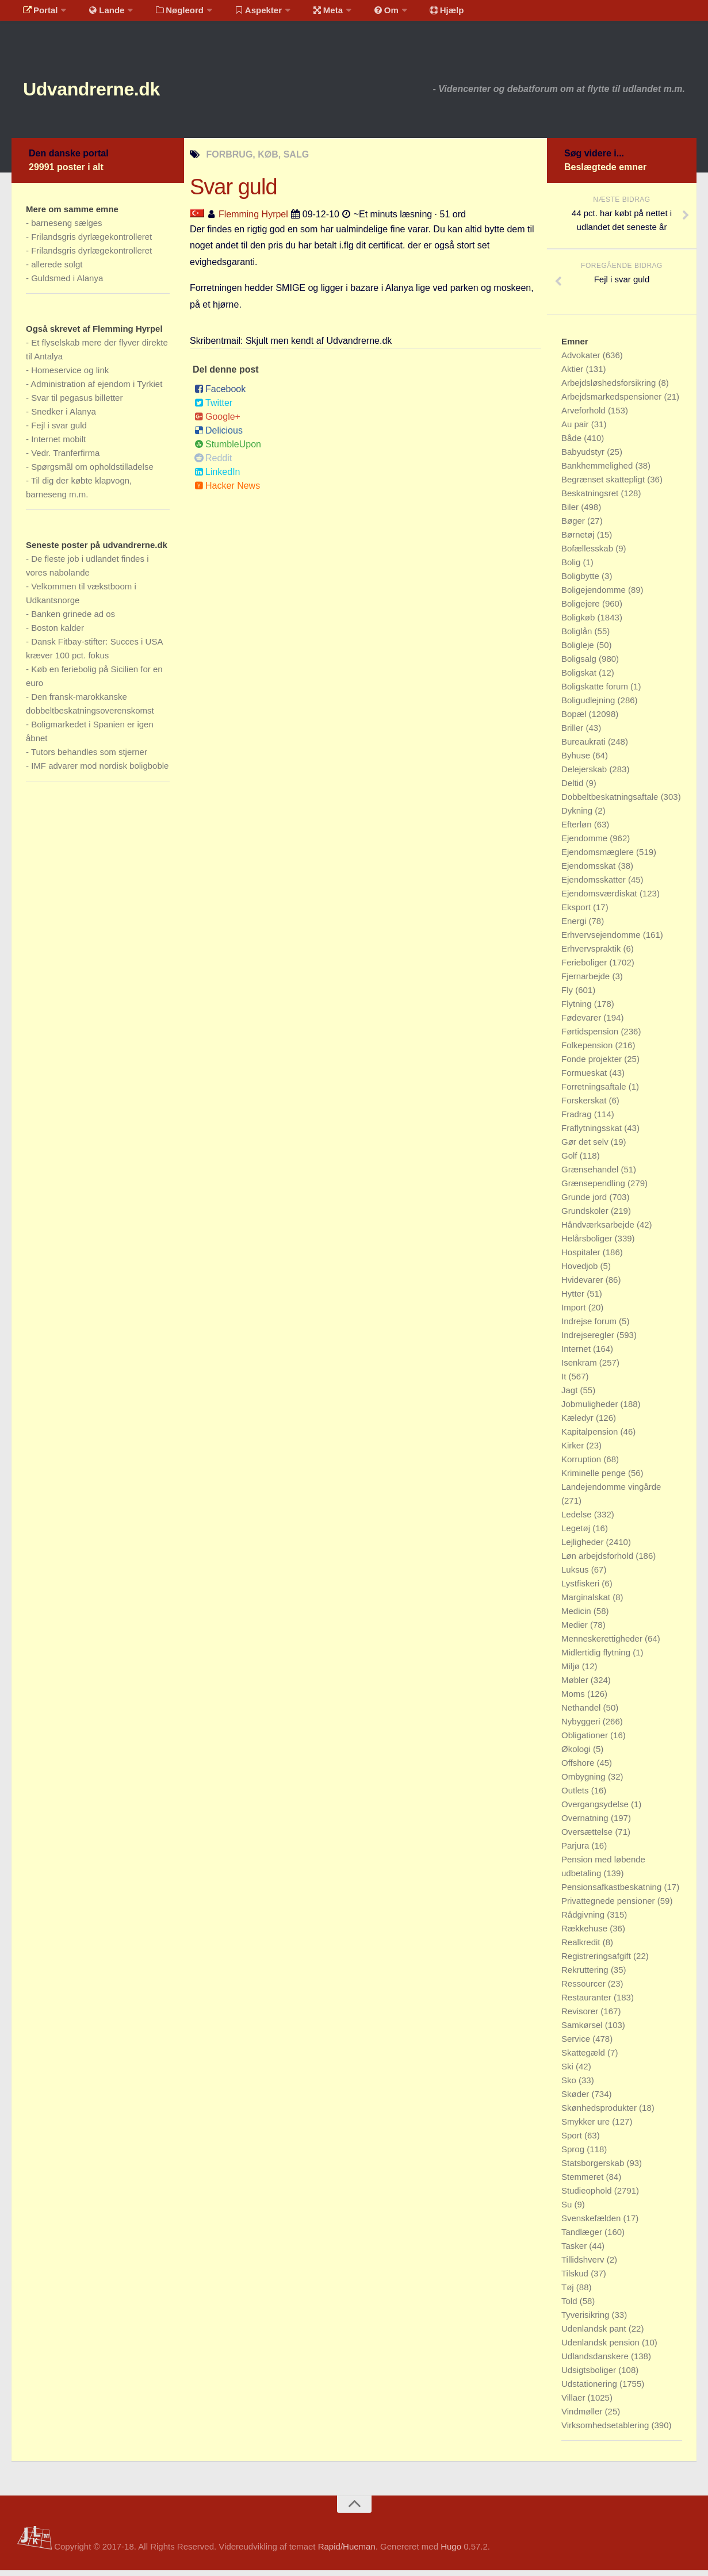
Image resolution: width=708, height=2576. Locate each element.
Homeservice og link (70, 376)
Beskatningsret (591, 499)
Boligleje (578, 651)
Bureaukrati (584, 747)
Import (574, 1313)
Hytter (574, 1299)
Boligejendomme (594, 595)
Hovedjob (580, 1271)
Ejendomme (585, 844)
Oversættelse (588, 1837)
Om (362, 14)
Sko (570, 2086)
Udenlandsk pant (595, 2334)
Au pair (576, 430)
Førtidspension (591, 1037)
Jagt (570, 1396)
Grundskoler (586, 1216)
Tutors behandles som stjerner (89, 757)
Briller (573, 733)
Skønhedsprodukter (600, 2113)
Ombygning (584, 1782)
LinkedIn (217, 477)
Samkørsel (583, 2030)
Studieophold (587, 2196)
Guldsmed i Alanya (67, 284)
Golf (570, 1161)
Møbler (576, 1685)
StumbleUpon (227, 449)
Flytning (577, 1009)
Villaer (574, 2403)
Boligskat (580, 678)
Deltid (573, 788)
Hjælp (417, 14)
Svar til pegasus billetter (77, 403)
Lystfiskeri (581, 1589)
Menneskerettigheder (603, 1644)
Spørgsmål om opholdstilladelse (92, 472)
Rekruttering (586, 1975)
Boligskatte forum (595, 692)
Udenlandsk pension (601, 2348)
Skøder (576, 2099)
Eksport (577, 913)
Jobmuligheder (591, 1409)
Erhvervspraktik (592, 954)
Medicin (577, 1616)
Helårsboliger (588, 1244)
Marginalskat (587, 1603)
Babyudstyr (584, 457)
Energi (575, 926)
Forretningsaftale (595, 1092)
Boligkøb (579, 623)
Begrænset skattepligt (604, 485)
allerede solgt (56, 270)
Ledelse (577, 1520)
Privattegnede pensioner (609, 1906)
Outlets (576, 1796)
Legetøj (576, 1534)
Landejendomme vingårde (611, 1492)
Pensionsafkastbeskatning (612, 1892)
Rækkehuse (585, 1934)
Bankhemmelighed (598, 471)
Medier (575, 1630)
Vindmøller (583, 2417)
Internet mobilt (58, 445)
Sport (572, 2141)
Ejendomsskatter (594, 885)
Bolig (572, 568)
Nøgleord (168, 14)
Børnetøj (579, 540)
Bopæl (575, 719)
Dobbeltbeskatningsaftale (611, 802)
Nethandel (582, 1713)
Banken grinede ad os (73, 619)
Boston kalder (57, 633)
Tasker (575, 2251)
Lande (99, 14)
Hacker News (227, 491)
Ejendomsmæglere (598, 857)
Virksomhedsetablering (606, 2431)
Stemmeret (583, 2182)
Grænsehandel (591, 1175)
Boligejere (581, 609)
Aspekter (244, 14)
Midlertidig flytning (597, 1658)
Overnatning (586, 1823)
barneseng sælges (66, 228)
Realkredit (582, 1948)
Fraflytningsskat (592, 1133)
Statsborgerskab (593, 2169)
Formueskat (585, 1078)
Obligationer (585, 1741)
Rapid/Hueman (347, 2552)
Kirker (573, 1451)
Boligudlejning (589, 706)
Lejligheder (583, 1547)
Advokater (582, 361)
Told (570, 2307)
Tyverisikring (586, 2320)
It (565, 1382)
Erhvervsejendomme (602, 940)
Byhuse (576, 761)
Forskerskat (585, 1106)
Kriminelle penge (594, 1478)
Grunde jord (585, 1203)
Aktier (573, 374)
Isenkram (580, 1368)
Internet (577, 1354)
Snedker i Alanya (63, 417)
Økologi (577, 1754)
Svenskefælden (592, 2224)
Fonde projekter (592, 1065)
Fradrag (577, 1120)
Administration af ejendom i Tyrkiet (96, 389)
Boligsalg (580, 664)
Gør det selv (586, 1147)
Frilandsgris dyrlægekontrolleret (91, 242)
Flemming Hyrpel (253, 219)
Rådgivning (584, 1920)
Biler (571, 513)
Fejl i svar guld (59, 431)
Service (576, 2044)
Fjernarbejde (586, 982)
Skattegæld (584, 2058)
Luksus (576, 1575)
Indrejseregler (589, 1341)
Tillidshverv (584, 2265)
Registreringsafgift (597, 1961)
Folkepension (588, 1051)
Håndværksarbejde (599, 1230)
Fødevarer (582, 1023)
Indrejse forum (590, 1327)
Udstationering (590, 2389)
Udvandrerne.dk (113, 91)
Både (572, 443)
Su (568, 2210)
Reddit (213, 463)
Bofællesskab (588, 554)
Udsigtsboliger (589, 2375)
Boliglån (578, 637)
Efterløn (577, 830)
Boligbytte (581, 581)
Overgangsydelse (596, 1810)
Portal (38, 14)
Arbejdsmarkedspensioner (612, 402)
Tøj (568, 2293)
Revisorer (580, 2017)
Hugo (451, 2552)
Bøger (574, 526)
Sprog (574, 2155)
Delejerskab (585, 775)
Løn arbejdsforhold (598, 1561)
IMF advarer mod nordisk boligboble (100, 771)
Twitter (213, 408)
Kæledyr (578, 1423)
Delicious (218, 435)
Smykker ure (586, 2127)
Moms (574, 1699)
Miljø (571, 1672)
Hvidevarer (583, 1285)
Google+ (217, 422)
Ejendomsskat (589, 871)
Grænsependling (594, 1189)
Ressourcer (584, 1989)
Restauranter (587, 2003)
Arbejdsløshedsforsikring (609, 388)
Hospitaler (582, 1258)
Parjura (576, 1851)
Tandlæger (582, 2237)
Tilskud (576, 2279)
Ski (568, 2072)
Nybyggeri (582, 1727)
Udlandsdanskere (596, 2362)
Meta (308, 14)
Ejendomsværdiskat (600, 899)
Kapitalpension (591, 1437)
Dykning (578, 816)
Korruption (582, 1465)
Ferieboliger (585, 968)
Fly (568, 995)
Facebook (220, 394)
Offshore (578, 1768)
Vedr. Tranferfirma (65, 458)
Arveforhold (584, 416)
